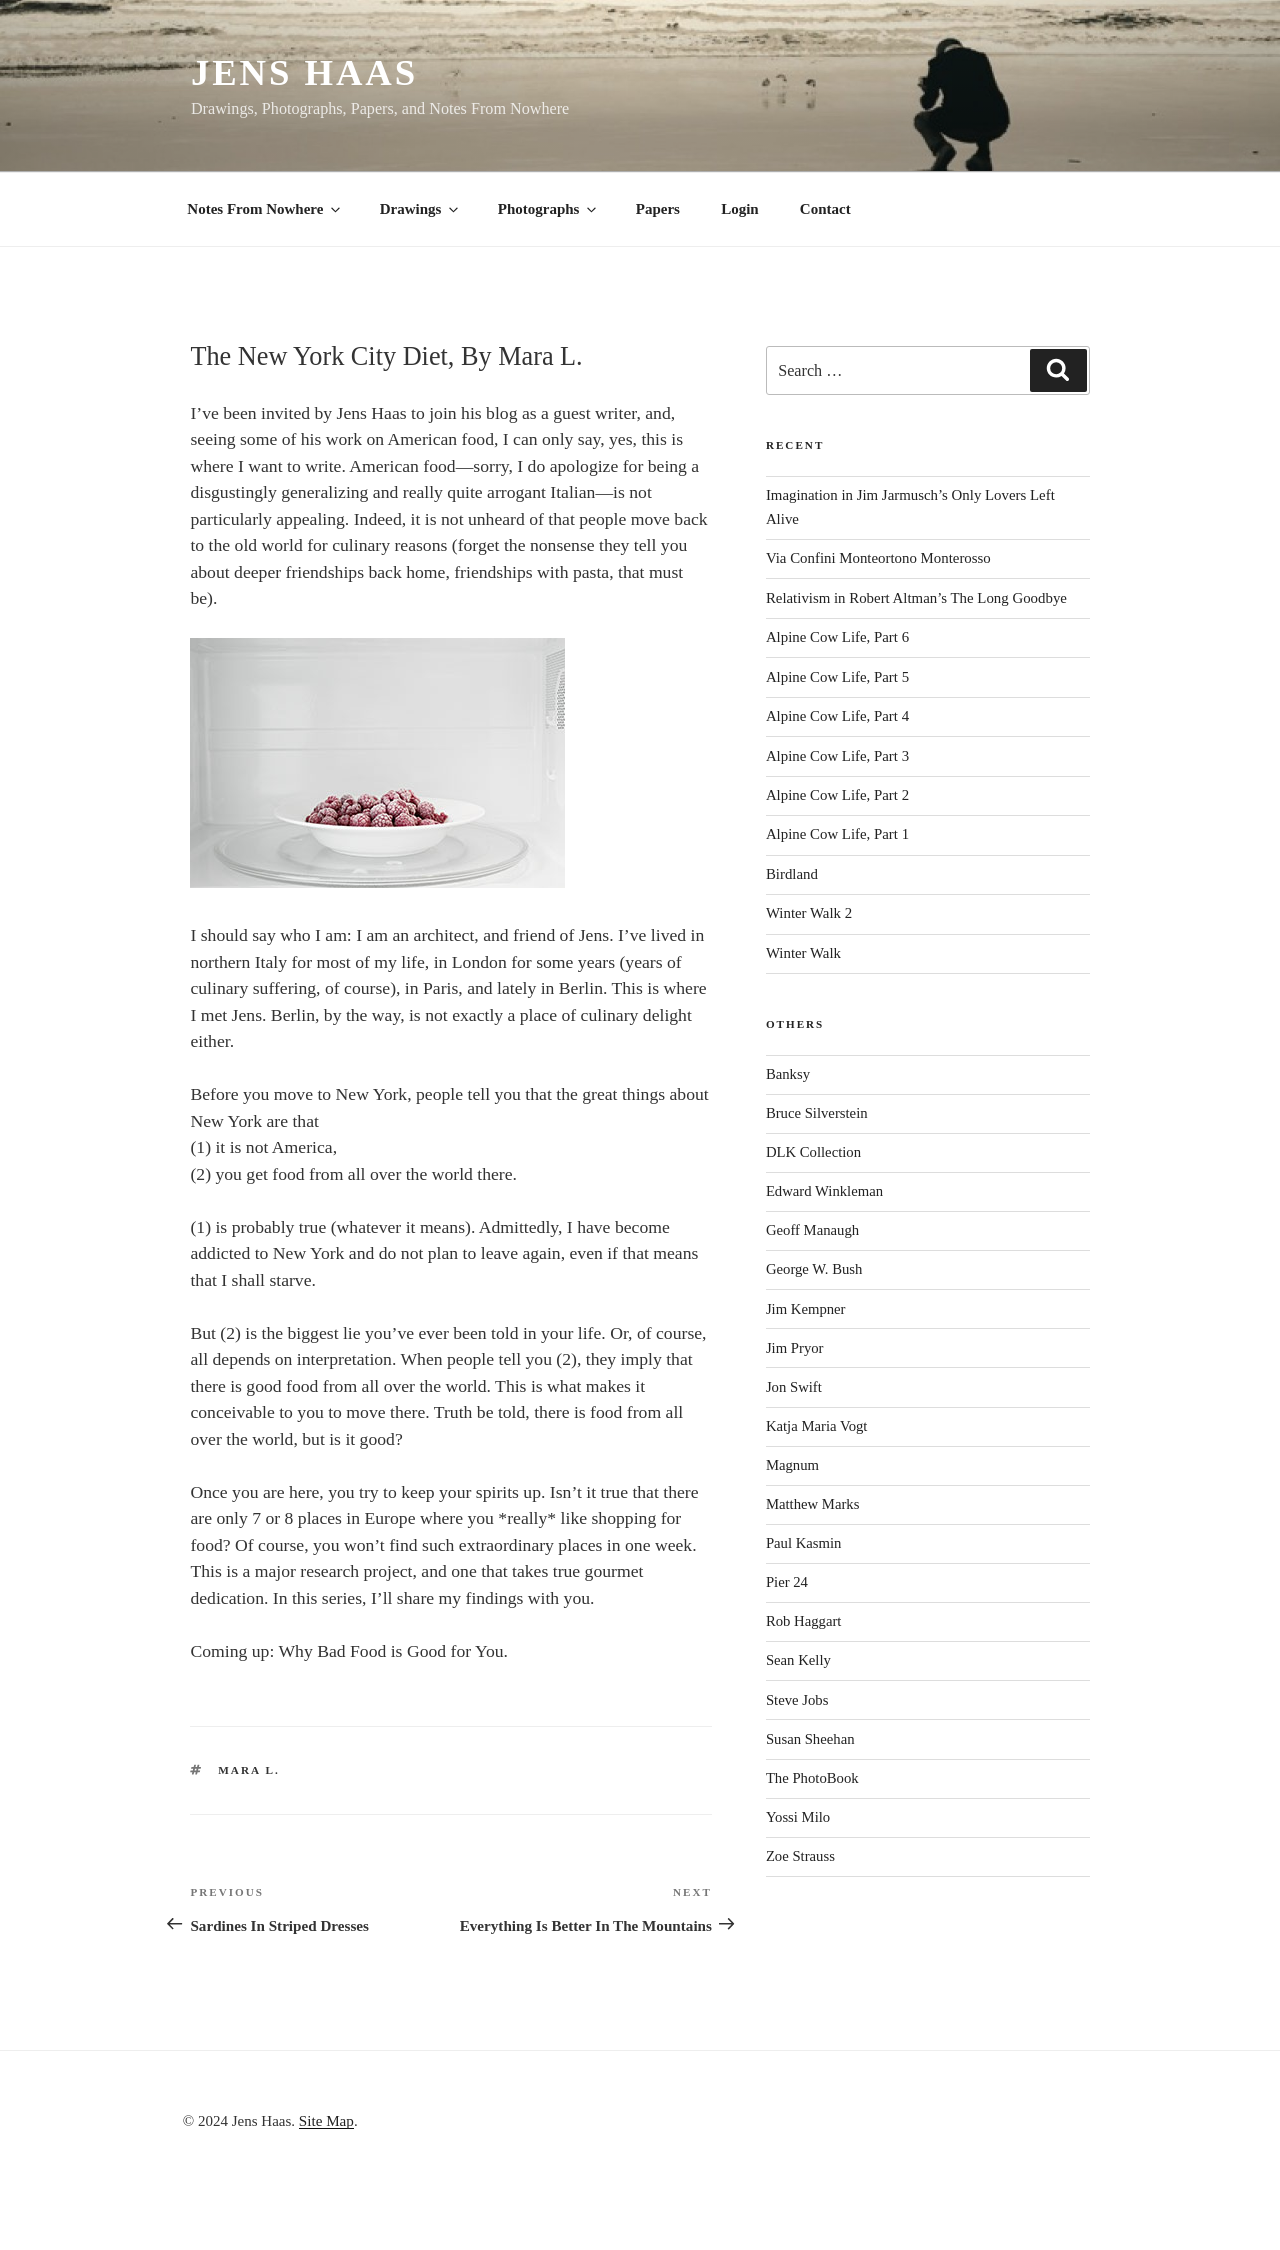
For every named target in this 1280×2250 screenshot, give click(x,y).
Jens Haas (304, 72)
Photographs (549, 209)
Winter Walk (803, 953)
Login (740, 209)
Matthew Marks (813, 1504)
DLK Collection (813, 1152)
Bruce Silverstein (817, 1113)
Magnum (792, 1465)
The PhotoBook (812, 1778)
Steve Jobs (797, 1700)
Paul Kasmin (804, 1543)
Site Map (326, 2120)
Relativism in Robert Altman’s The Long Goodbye (916, 598)
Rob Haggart (804, 1621)
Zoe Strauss (800, 1856)
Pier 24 (787, 1582)
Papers (658, 209)
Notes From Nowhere (265, 209)
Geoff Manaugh (812, 1230)
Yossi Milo (798, 1817)
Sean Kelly (798, 1660)
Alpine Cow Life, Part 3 (837, 756)
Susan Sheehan (810, 1739)
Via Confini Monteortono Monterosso (878, 558)
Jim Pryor (795, 1348)
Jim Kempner (806, 1309)
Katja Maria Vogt (817, 1426)
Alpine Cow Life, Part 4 (837, 716)
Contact (825, 209)
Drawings (421, 209)
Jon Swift (794, 1387)
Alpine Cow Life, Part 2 (837, 795)
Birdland (792, 874)
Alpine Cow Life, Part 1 (837, 834)
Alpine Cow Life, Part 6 (837, 637)
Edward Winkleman (824, 1191)
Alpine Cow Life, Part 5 (837, 677)
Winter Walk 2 (809, 913)
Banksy (788, 1074)
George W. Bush (814, 1269)
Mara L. (249, 1770)
